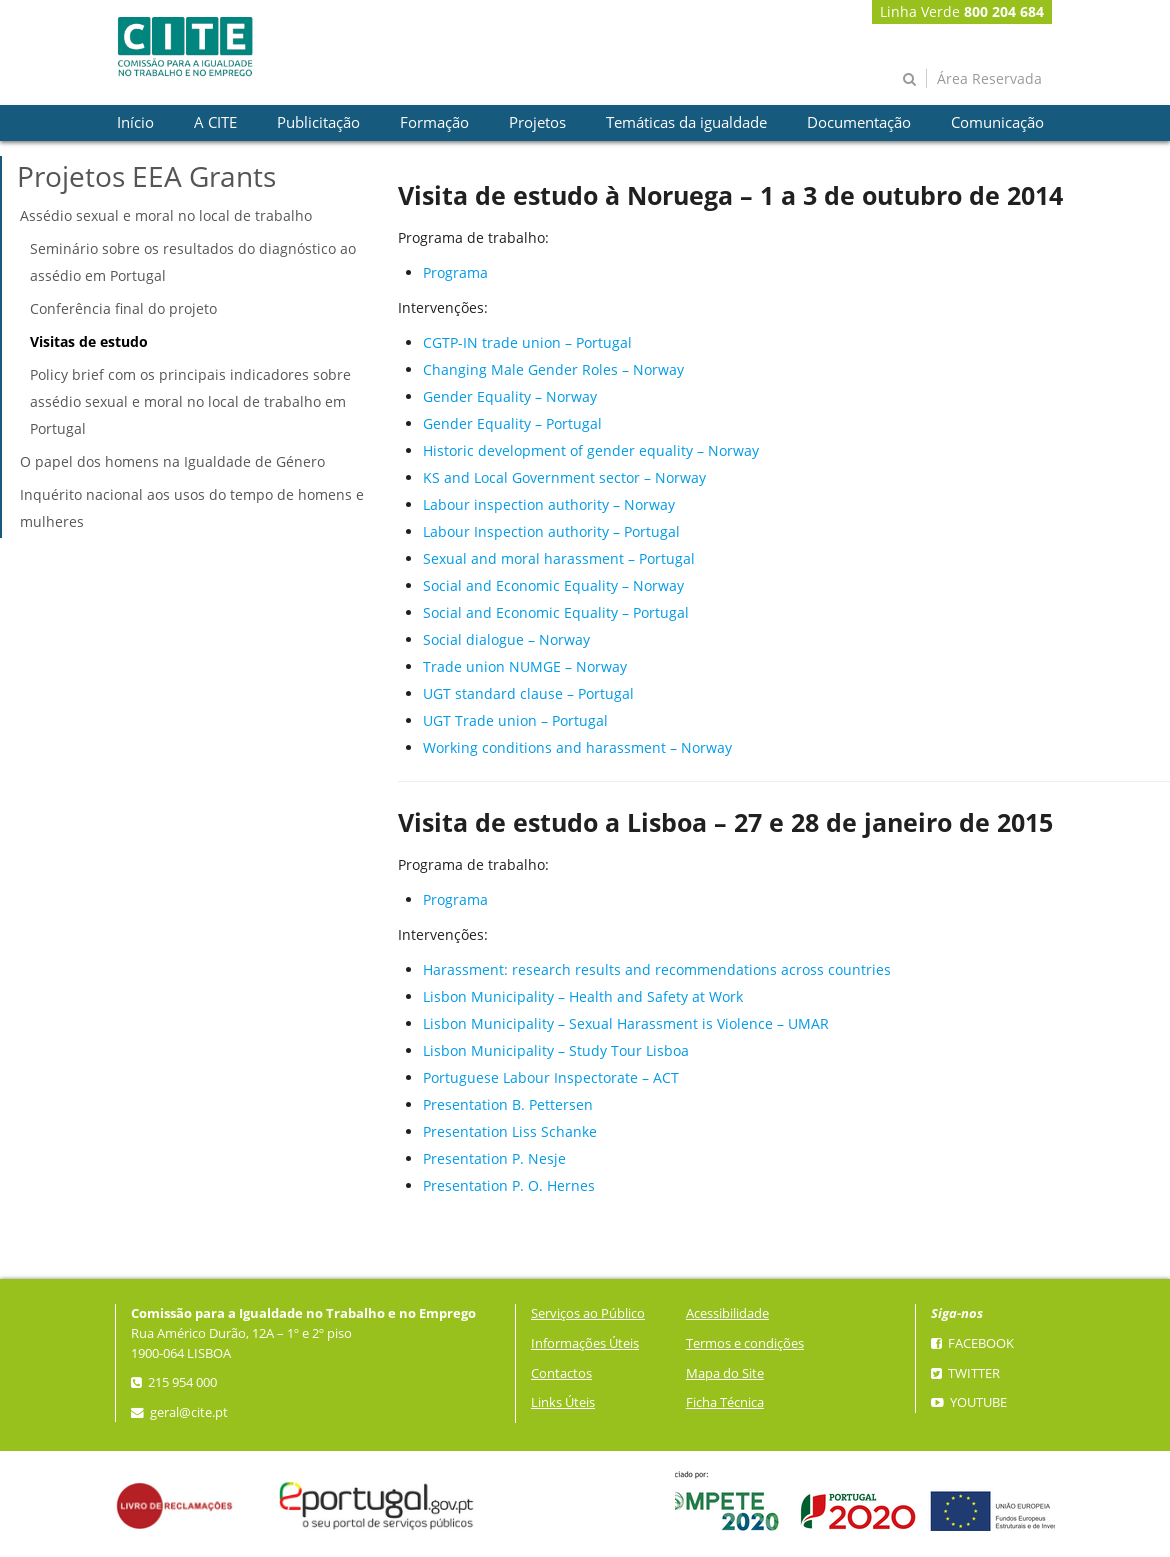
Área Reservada (989, 78)
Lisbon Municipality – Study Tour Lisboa (556, 1050)
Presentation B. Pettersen (508, 1104)
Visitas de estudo (89, 341)
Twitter (965, 1373)
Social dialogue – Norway (506, 639)
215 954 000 (174, 1382)
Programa (455, 272)
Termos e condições (745, 1343)
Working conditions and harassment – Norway (577, 747)
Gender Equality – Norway (510, 396)
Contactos (561, 1373)
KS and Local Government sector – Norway (564, 477)
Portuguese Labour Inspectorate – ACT (551, 1077)
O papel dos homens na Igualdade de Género (172, 461)
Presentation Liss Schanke (510, 1131)
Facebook (972, 1343)
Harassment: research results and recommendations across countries (657, 969)
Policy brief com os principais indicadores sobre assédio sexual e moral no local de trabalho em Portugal (190, 401)
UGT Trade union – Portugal (515, 720)
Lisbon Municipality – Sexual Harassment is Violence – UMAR (626, 1023)
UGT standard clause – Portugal (528, 693)
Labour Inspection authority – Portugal (551, 531)
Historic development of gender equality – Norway (591, 450)
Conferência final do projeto (123, 308)
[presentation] (135, 123)
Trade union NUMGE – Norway (525, 666)
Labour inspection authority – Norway (549, 504)
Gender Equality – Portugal (512, 423)
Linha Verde (962, 11)
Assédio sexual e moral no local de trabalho (166, 215)
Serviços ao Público (588, 1313)
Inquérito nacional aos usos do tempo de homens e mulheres (192, 508)
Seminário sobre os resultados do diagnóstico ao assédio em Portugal (193, 262)
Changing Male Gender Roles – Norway (553, 369)
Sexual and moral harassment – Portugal (559, 558)
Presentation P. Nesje (494, 1158)
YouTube (969, 1402)
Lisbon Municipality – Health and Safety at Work (583, 996)
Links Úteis (563, 1402)
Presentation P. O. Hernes (509, 1185)
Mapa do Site (725, 1373)
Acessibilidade (727, 1313)
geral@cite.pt (179, 1412)
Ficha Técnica (725, 1402)
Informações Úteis (585, 1343)
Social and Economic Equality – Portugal (556, 612)
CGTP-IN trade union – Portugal (527, 342)
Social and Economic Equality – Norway (553, 585)
